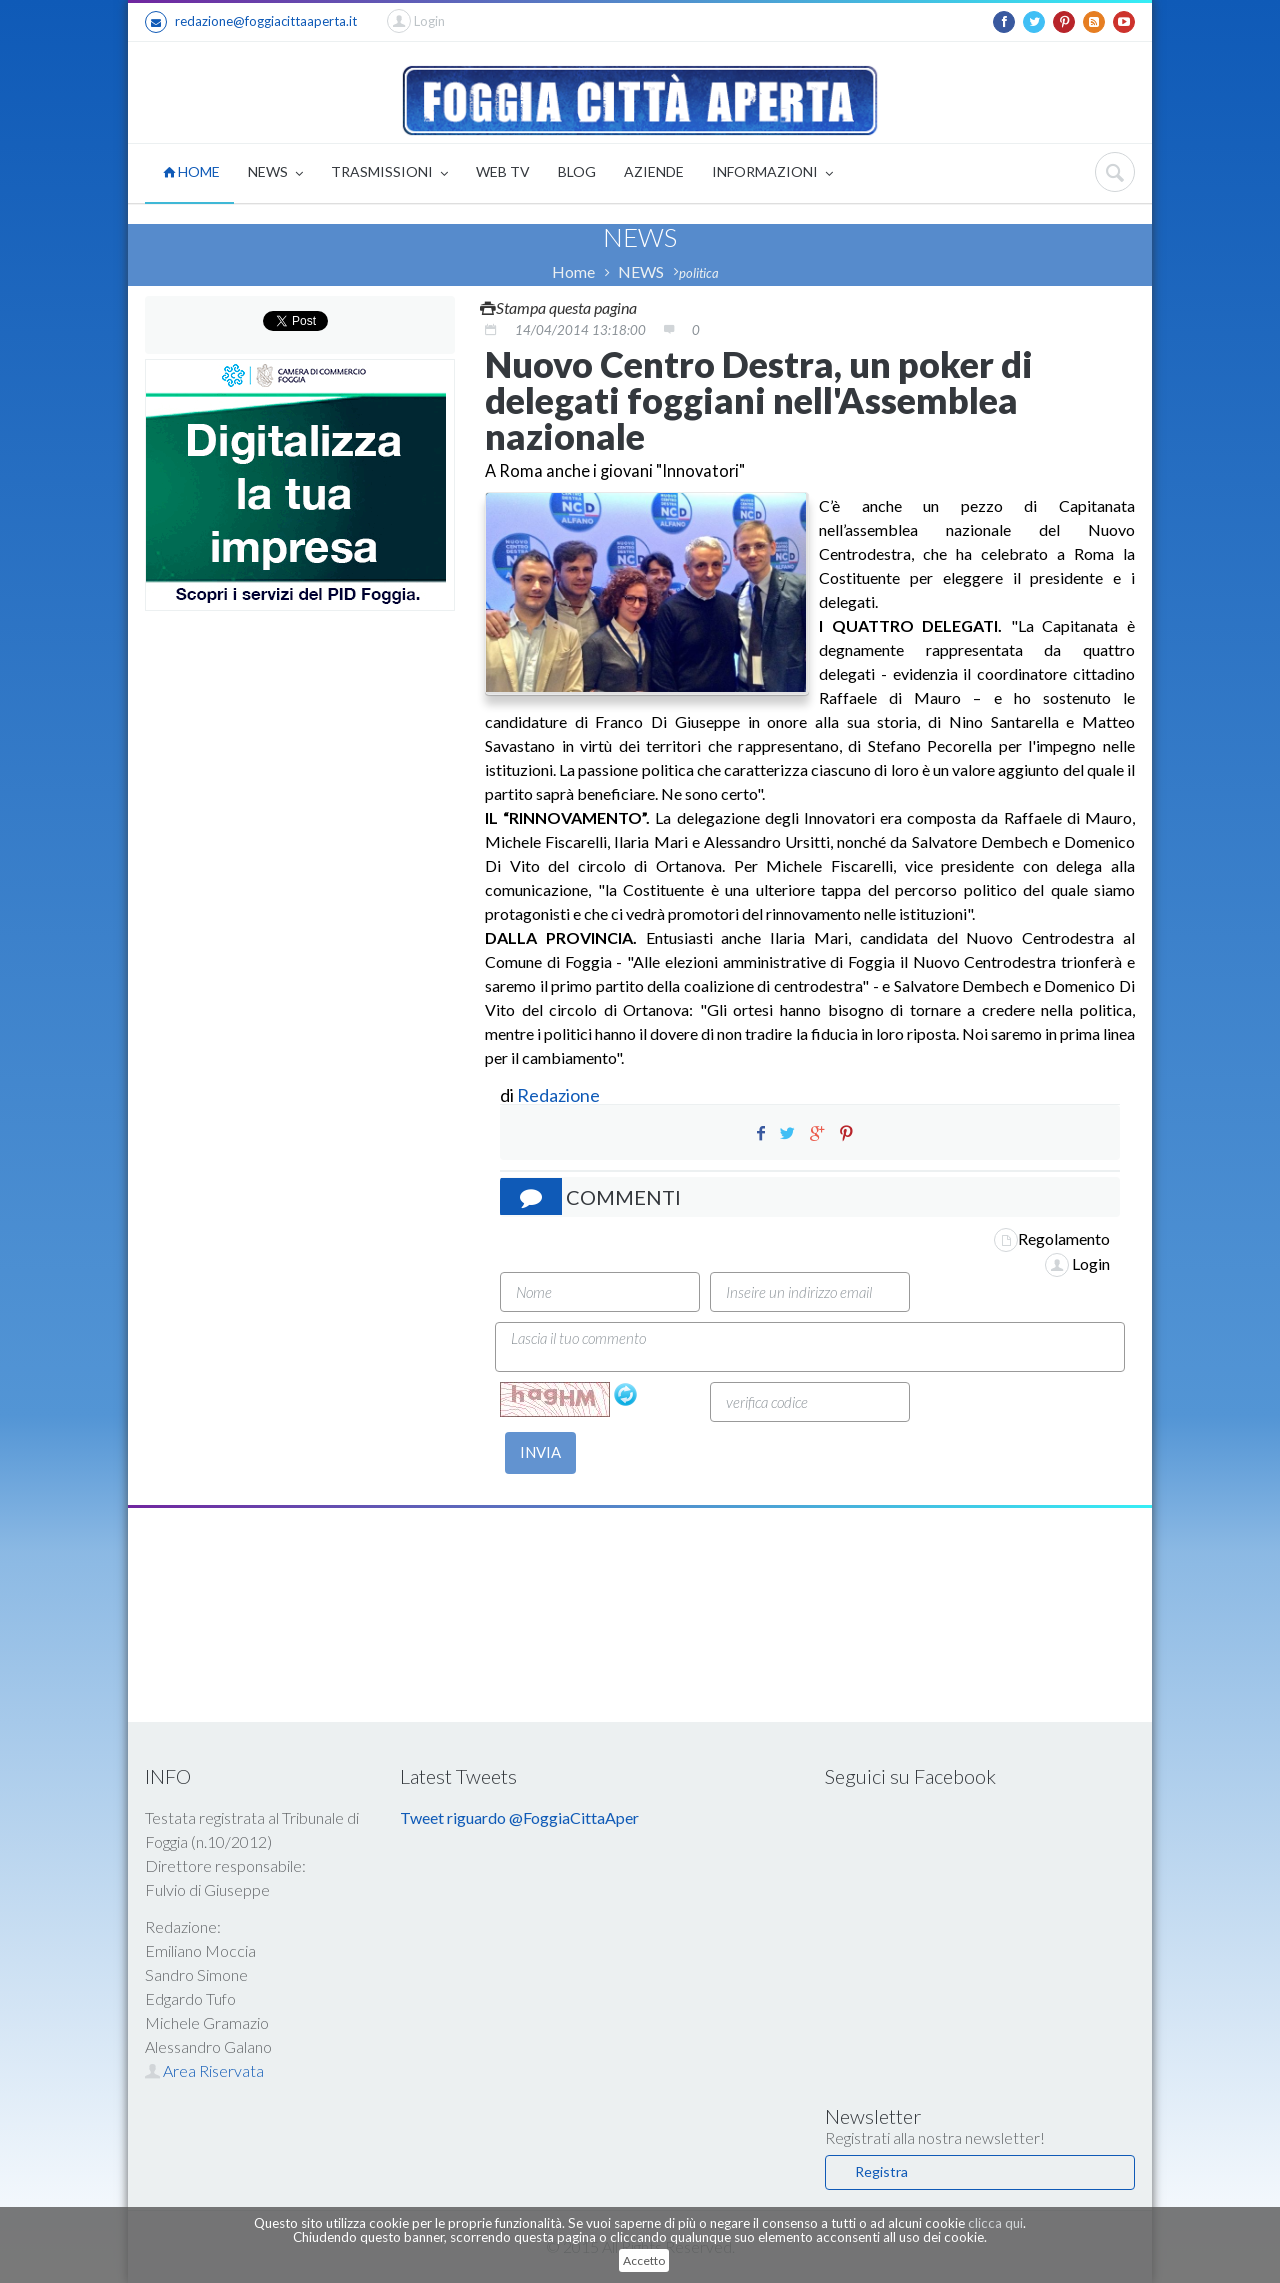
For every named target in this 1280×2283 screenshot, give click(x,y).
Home (573, 271)
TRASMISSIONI (389, 173)
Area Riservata (204, 2070)
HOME (191, 171)
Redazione (560, 1095)
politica (699, 273)
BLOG (577, 171)
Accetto (644, 2260)
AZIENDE (654, 171)
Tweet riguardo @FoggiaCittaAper (519, 1817)
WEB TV (503, 171)
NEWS (275, 173)
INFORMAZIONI (772, 173)
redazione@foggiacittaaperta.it (251, 22)
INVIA (540, 1452)
